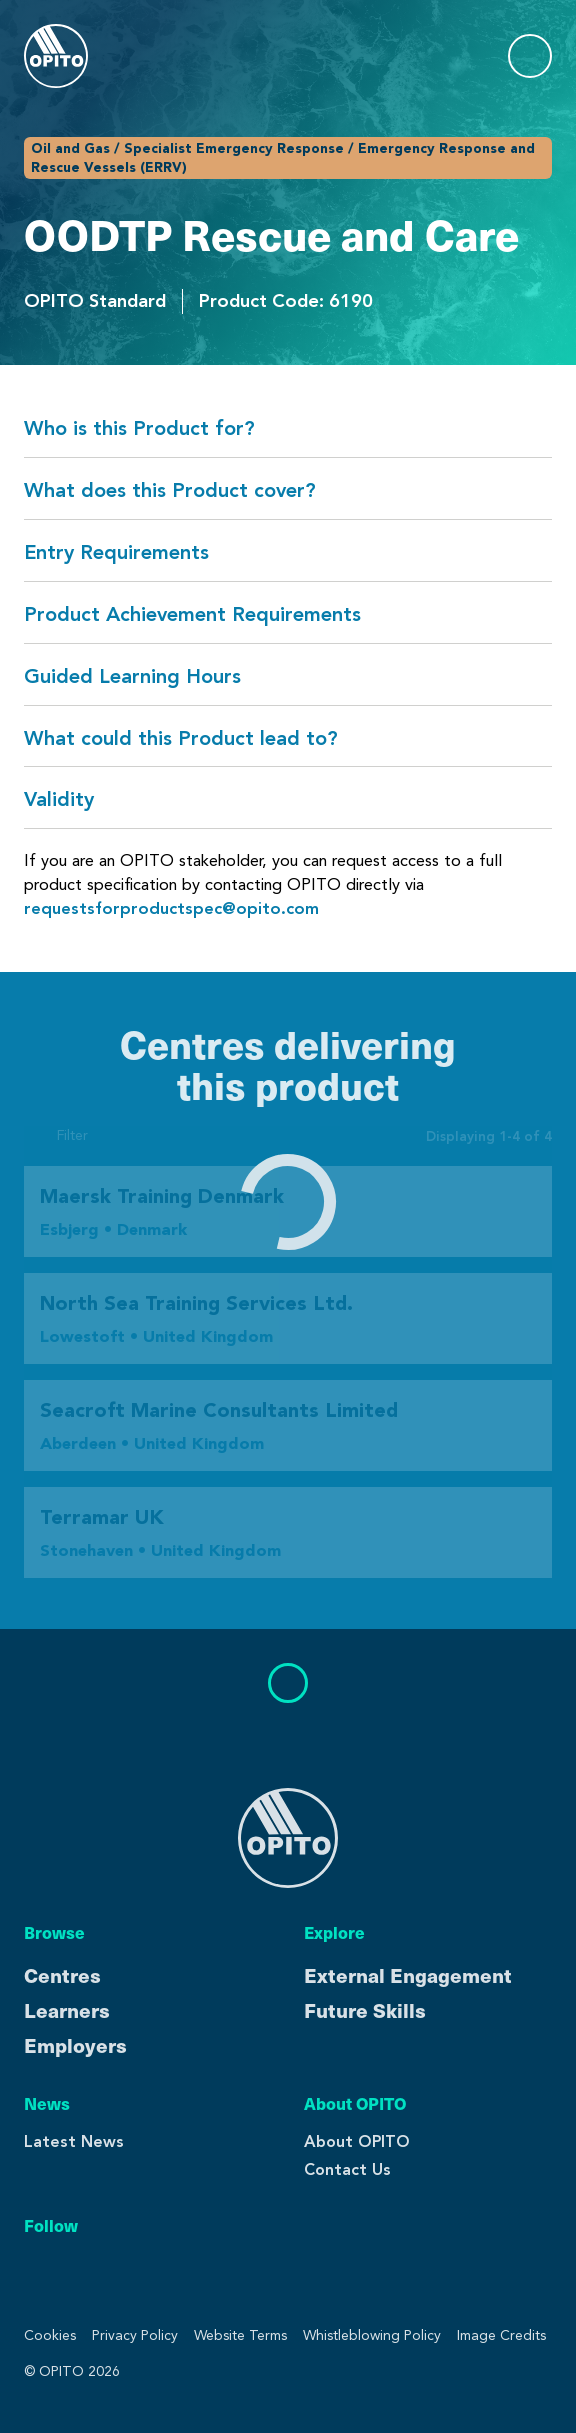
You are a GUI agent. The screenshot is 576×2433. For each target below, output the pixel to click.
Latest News (74, 2141)
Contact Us (347, 2169)
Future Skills (365, 2009)
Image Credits (501, 2335)
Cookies (50, 2335)
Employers (75, 2044)
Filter (56, 1136)
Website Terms (240, 2335)
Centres (62, 1974)
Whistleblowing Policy (372, 2335)
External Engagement (408, 1974)
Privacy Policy (135, 2335)
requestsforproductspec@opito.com (171, 908)
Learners (67, 2009)
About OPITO (357, 2141)
